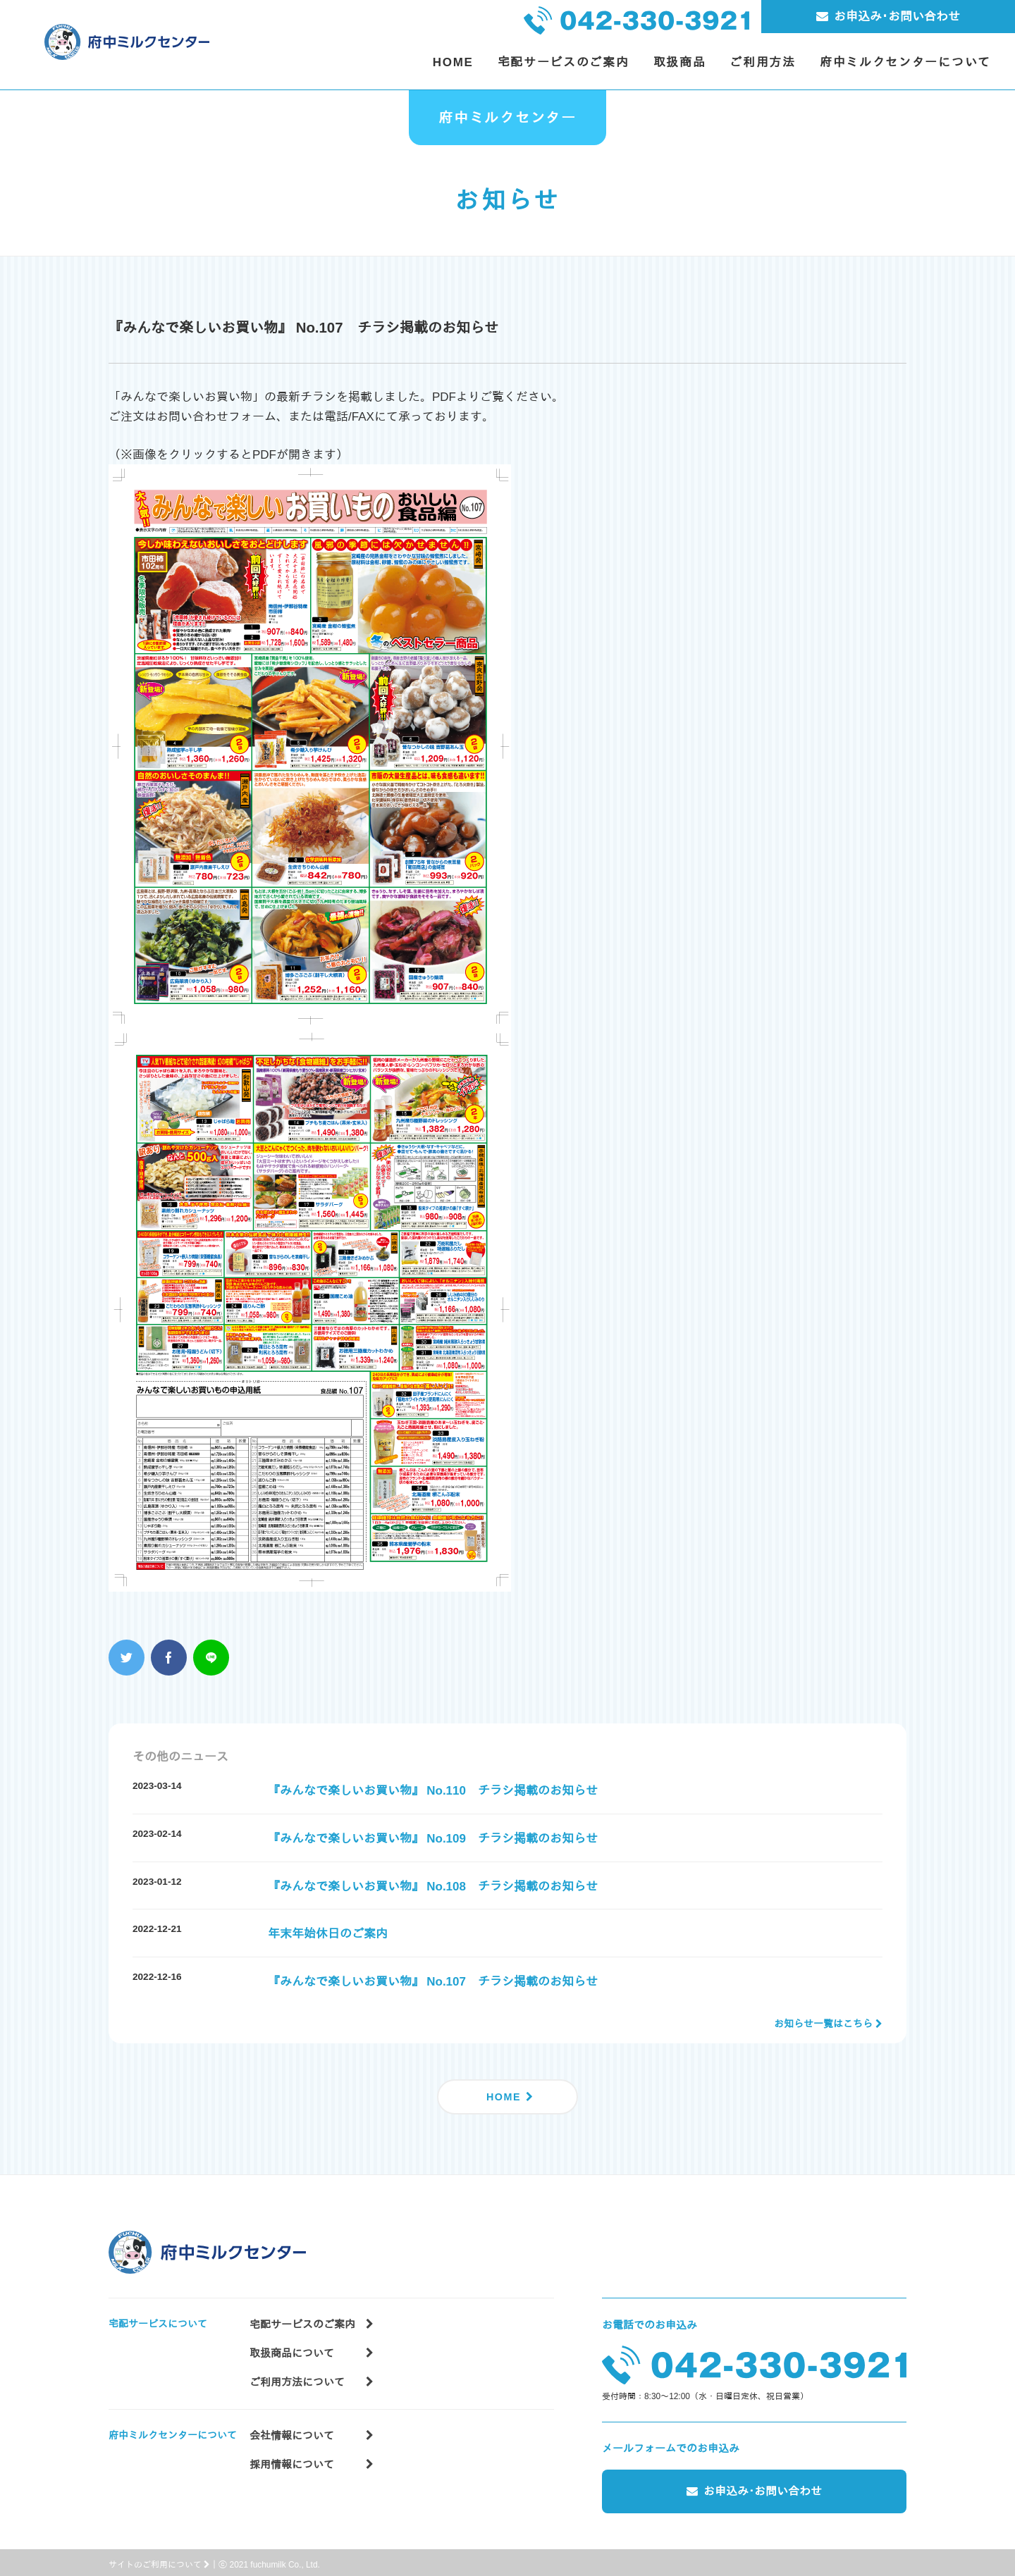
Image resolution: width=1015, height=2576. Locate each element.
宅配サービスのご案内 (312, 2318)
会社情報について (312, 2428)
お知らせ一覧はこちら (823, 2024)
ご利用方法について (312, 2375)
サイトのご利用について (159, 2560)
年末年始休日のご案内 (328, 1933)
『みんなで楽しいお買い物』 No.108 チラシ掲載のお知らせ (433, 1886)
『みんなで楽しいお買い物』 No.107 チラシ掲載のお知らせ (433, 1981)
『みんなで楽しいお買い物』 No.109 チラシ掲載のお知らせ (433, 1838)
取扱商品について (312, 2346)
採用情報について (312, 2457)
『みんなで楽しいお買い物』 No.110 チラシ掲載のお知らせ (433, 1790)
